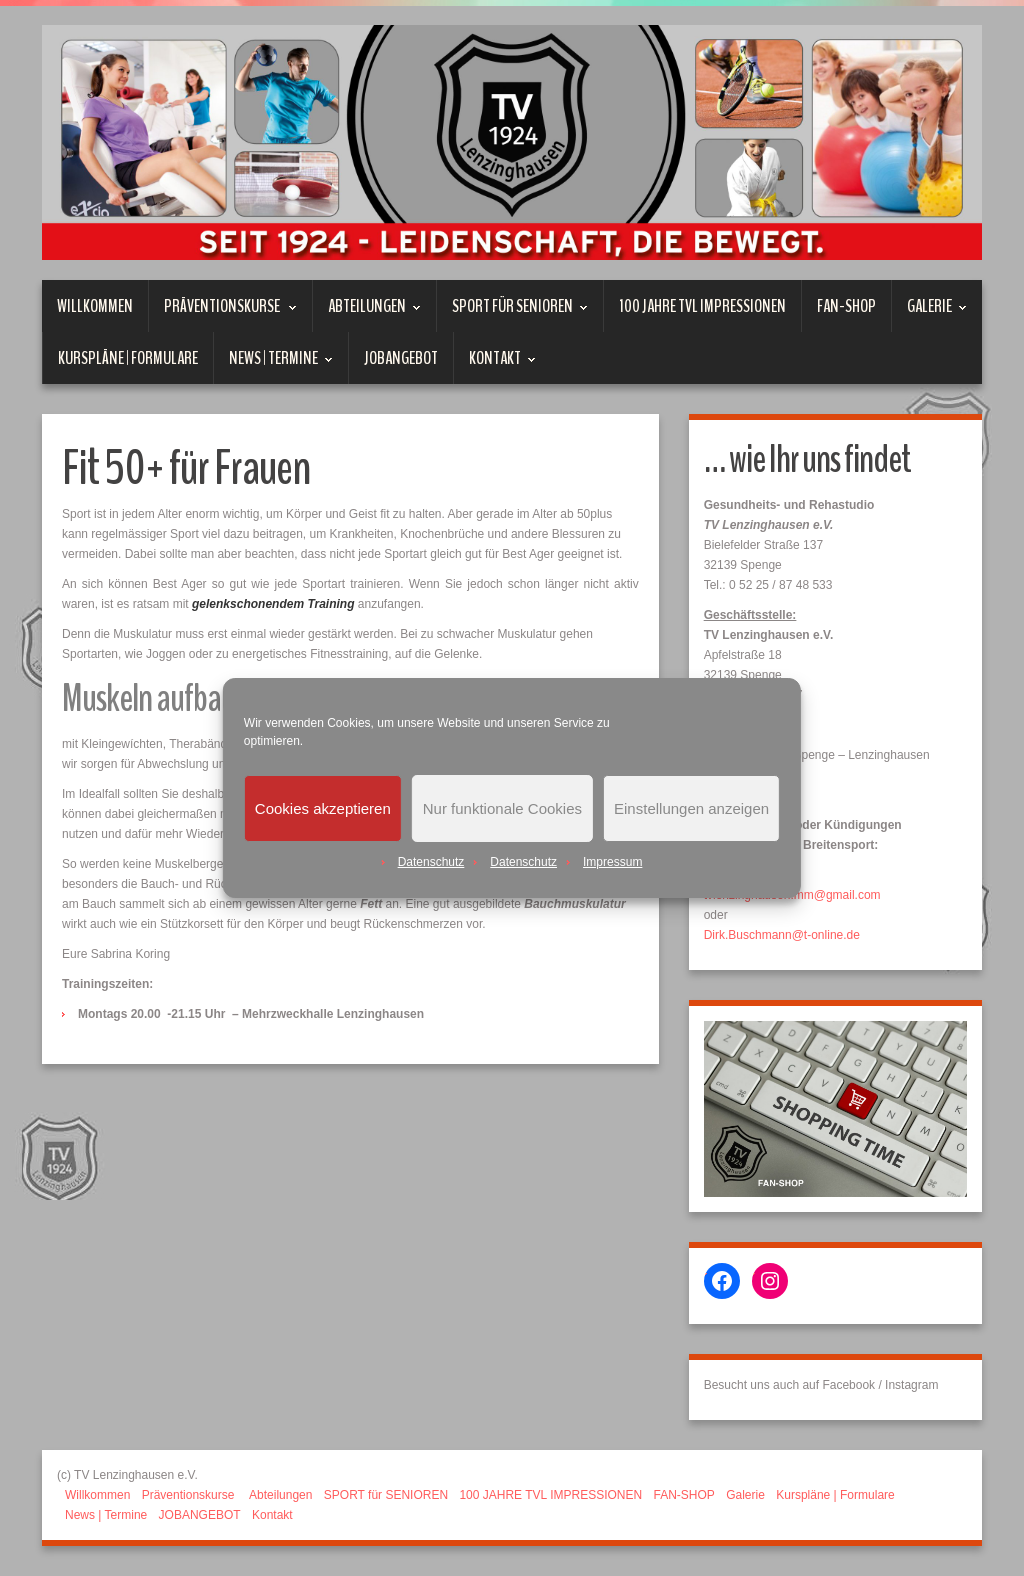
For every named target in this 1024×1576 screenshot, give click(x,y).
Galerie (929, 313)
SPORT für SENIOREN (512, 313)
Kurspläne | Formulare (128, 358)
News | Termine (273, 365)
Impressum (612, 862)
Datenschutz (431, 862)
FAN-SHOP (846, 306)
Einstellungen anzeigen (691, 808)
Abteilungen (367, 313)
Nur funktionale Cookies (502, 808)
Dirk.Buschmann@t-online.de (782, 935)
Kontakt (495, 365)
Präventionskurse (223, 313)
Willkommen (95, 306)
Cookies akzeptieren (323, 808)
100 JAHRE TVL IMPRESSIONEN (702, 306)
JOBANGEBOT (401, 358)
